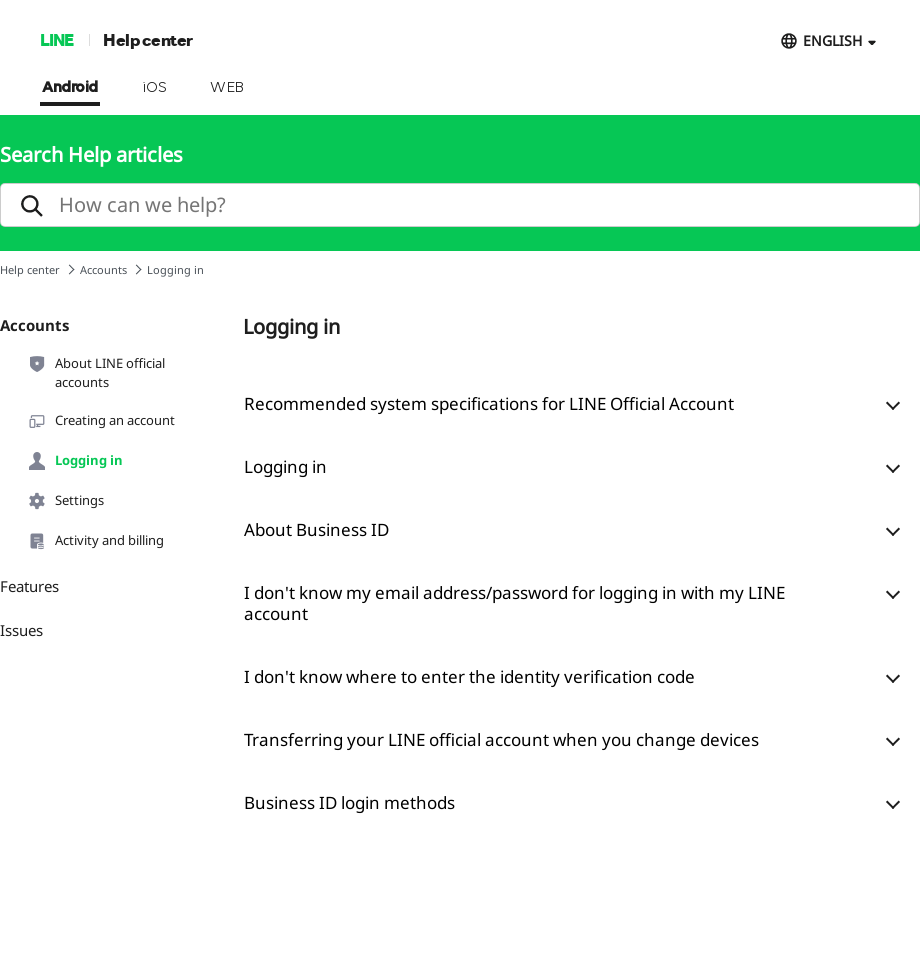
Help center (148, 39)
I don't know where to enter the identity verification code (469, 676)
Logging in (75, 461)
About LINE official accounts (96, 372)
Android (70, 88)
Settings (65, 501)
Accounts (103, 269)
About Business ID (316, 529)
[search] (460, 205)
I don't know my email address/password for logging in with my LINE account (514, 603)
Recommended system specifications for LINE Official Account (489, 403)
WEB (227, 88)
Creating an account (101, 421)
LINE (56, 39)
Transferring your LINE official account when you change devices (501, 739)
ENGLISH (832, 40)
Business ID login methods (349, 802)
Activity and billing (95, 541)
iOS (154, 88)
